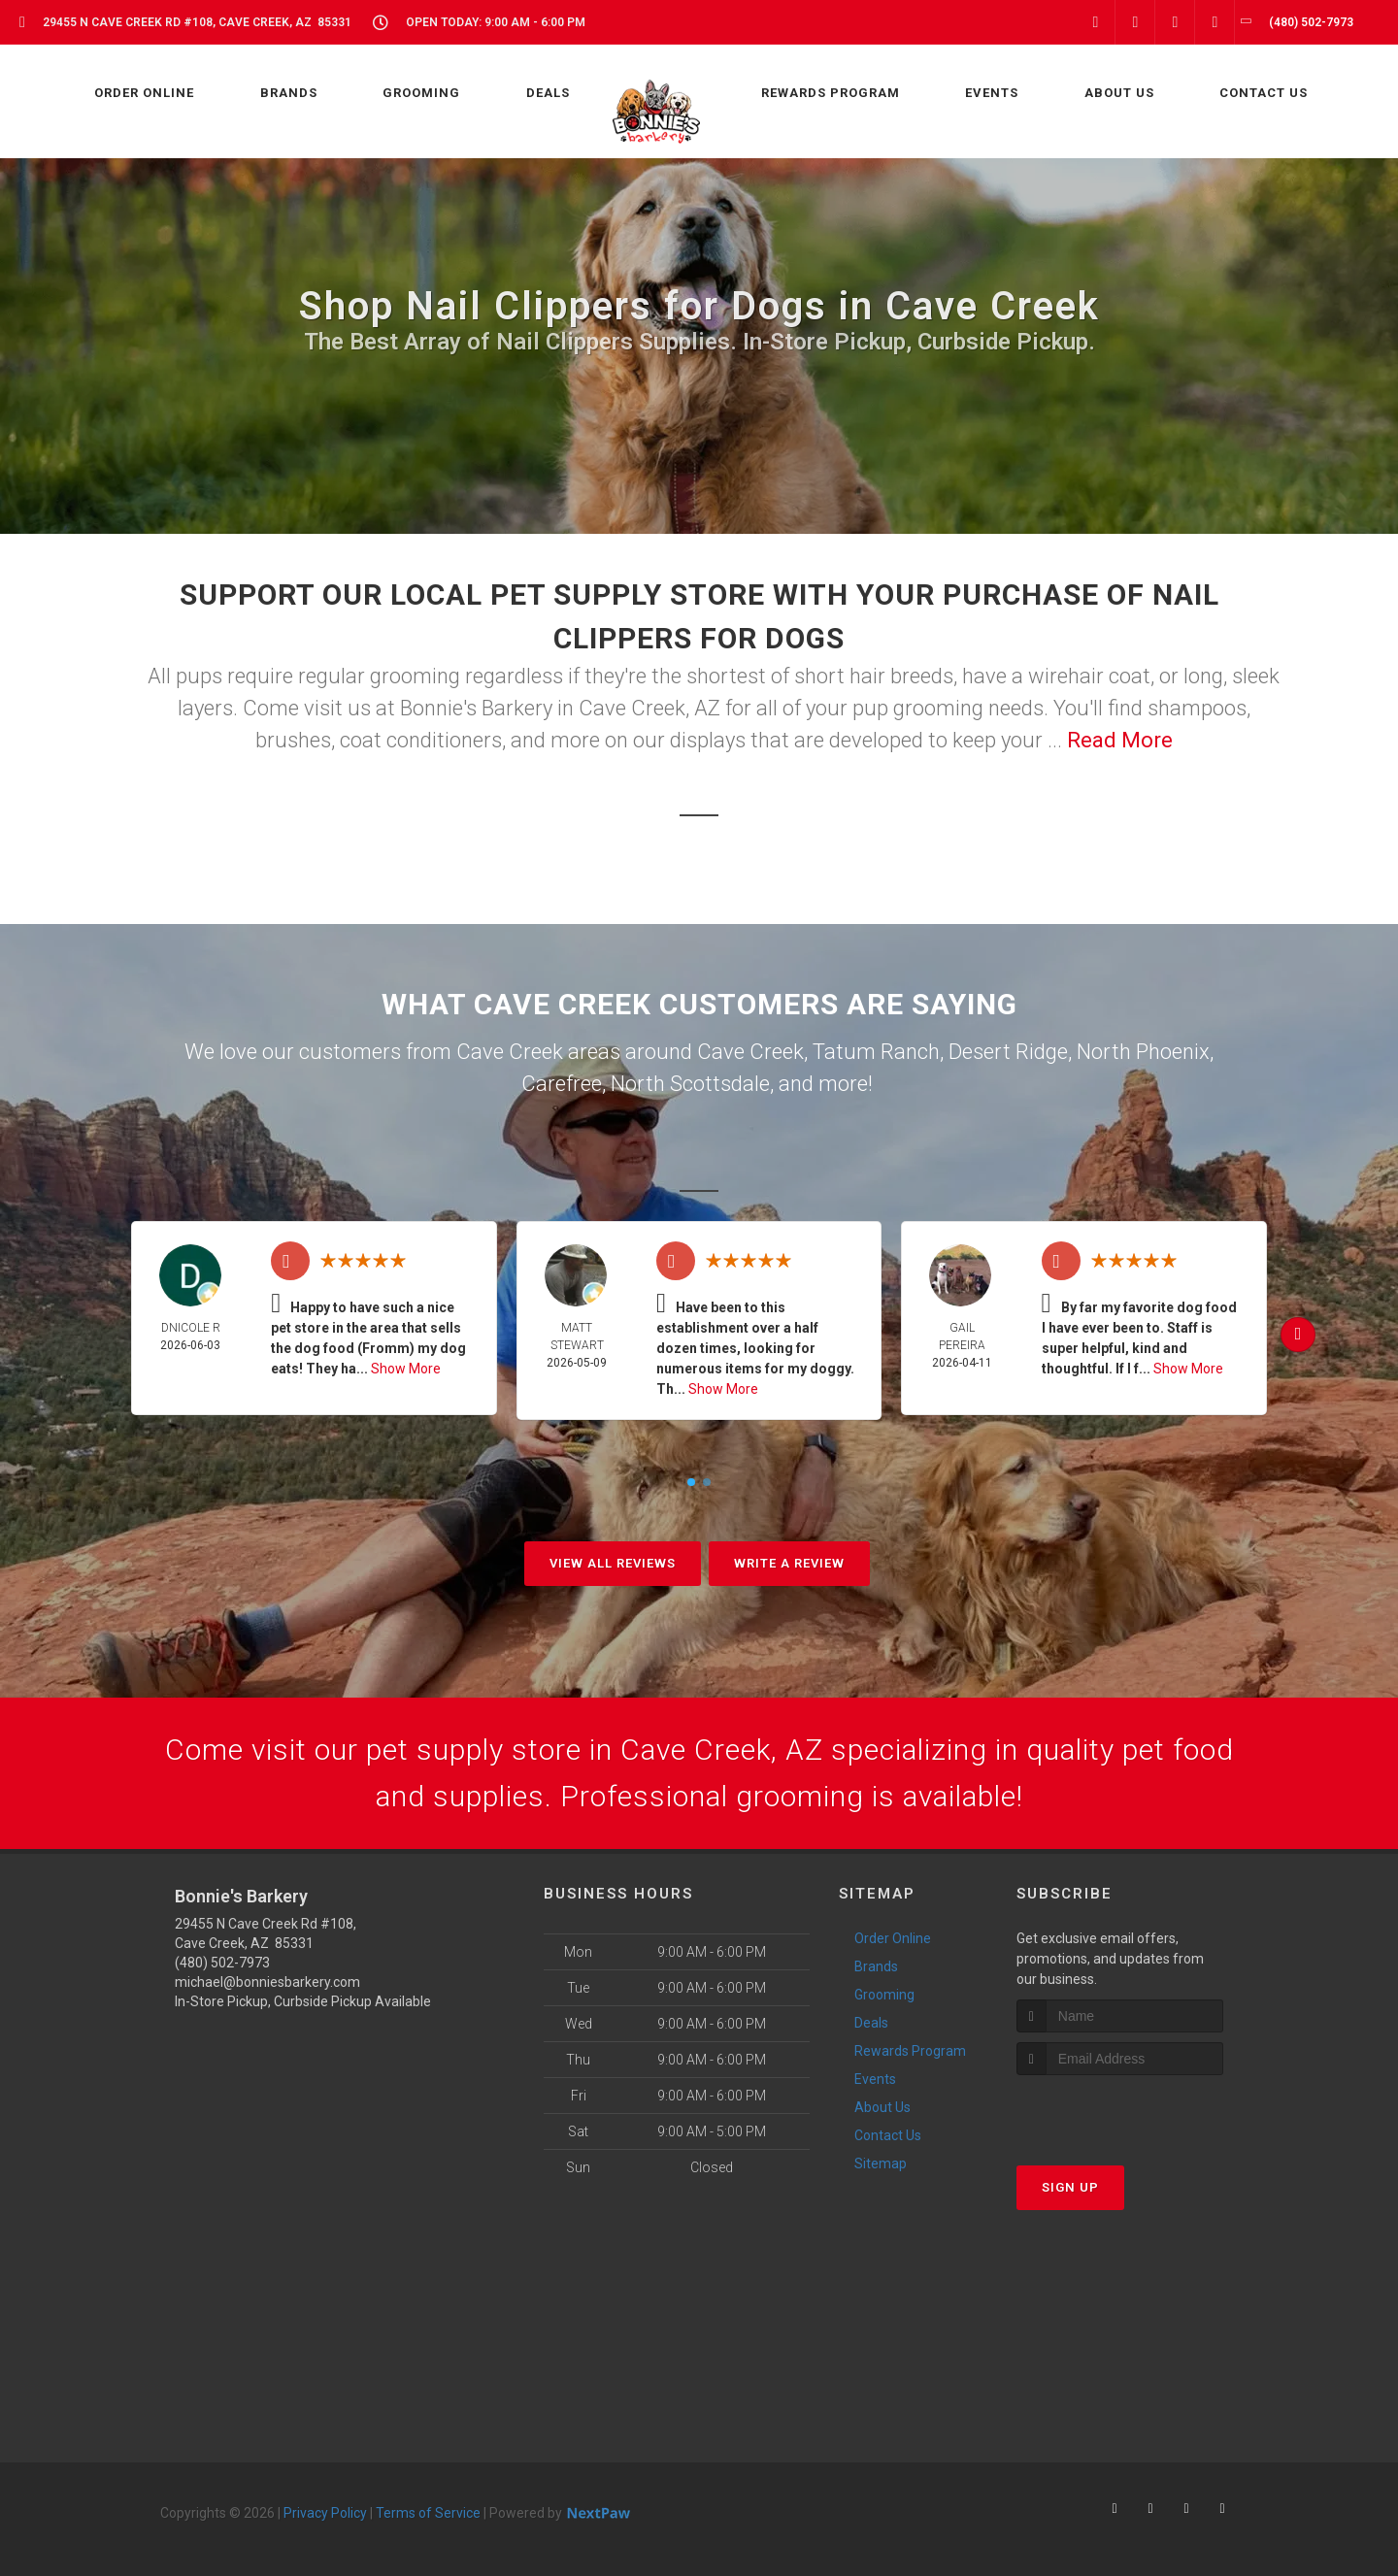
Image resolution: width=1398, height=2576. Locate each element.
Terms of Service (428, 2513)
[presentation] (1119, 2111)
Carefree (561, 1084)
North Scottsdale (690, 1084)
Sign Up (1070, 2187)
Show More (406, 1368)
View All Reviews (612, 1563)
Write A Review (789, 1563)
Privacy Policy (325, 2513)
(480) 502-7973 (222, 1962)
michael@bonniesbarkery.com (267, 1982)
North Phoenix (1143, 1052)
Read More (1120, 740)
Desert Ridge (1008, 1052)
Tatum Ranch (876, 1052)
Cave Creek (750, 1052)
